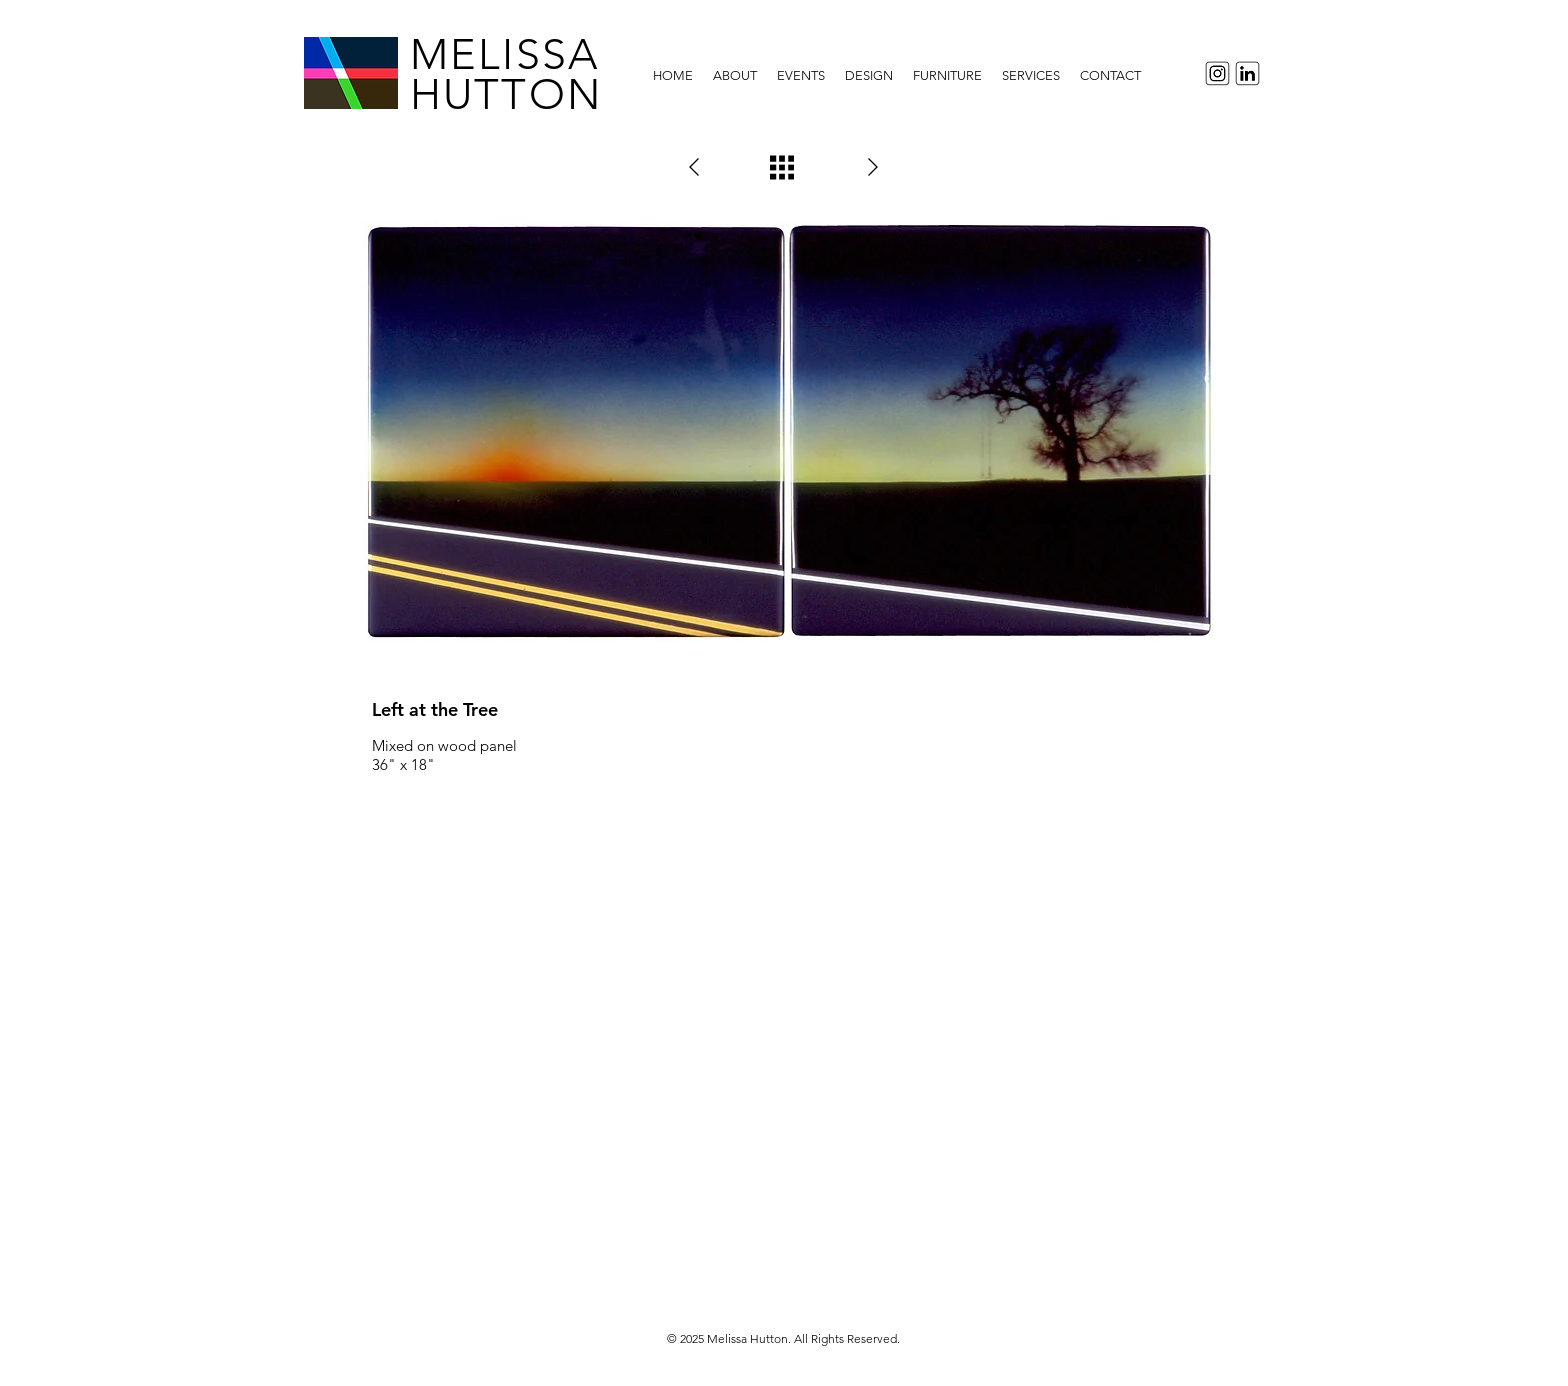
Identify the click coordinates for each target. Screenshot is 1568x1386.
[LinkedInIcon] (1250, 73)
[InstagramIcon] (1214, 73)
